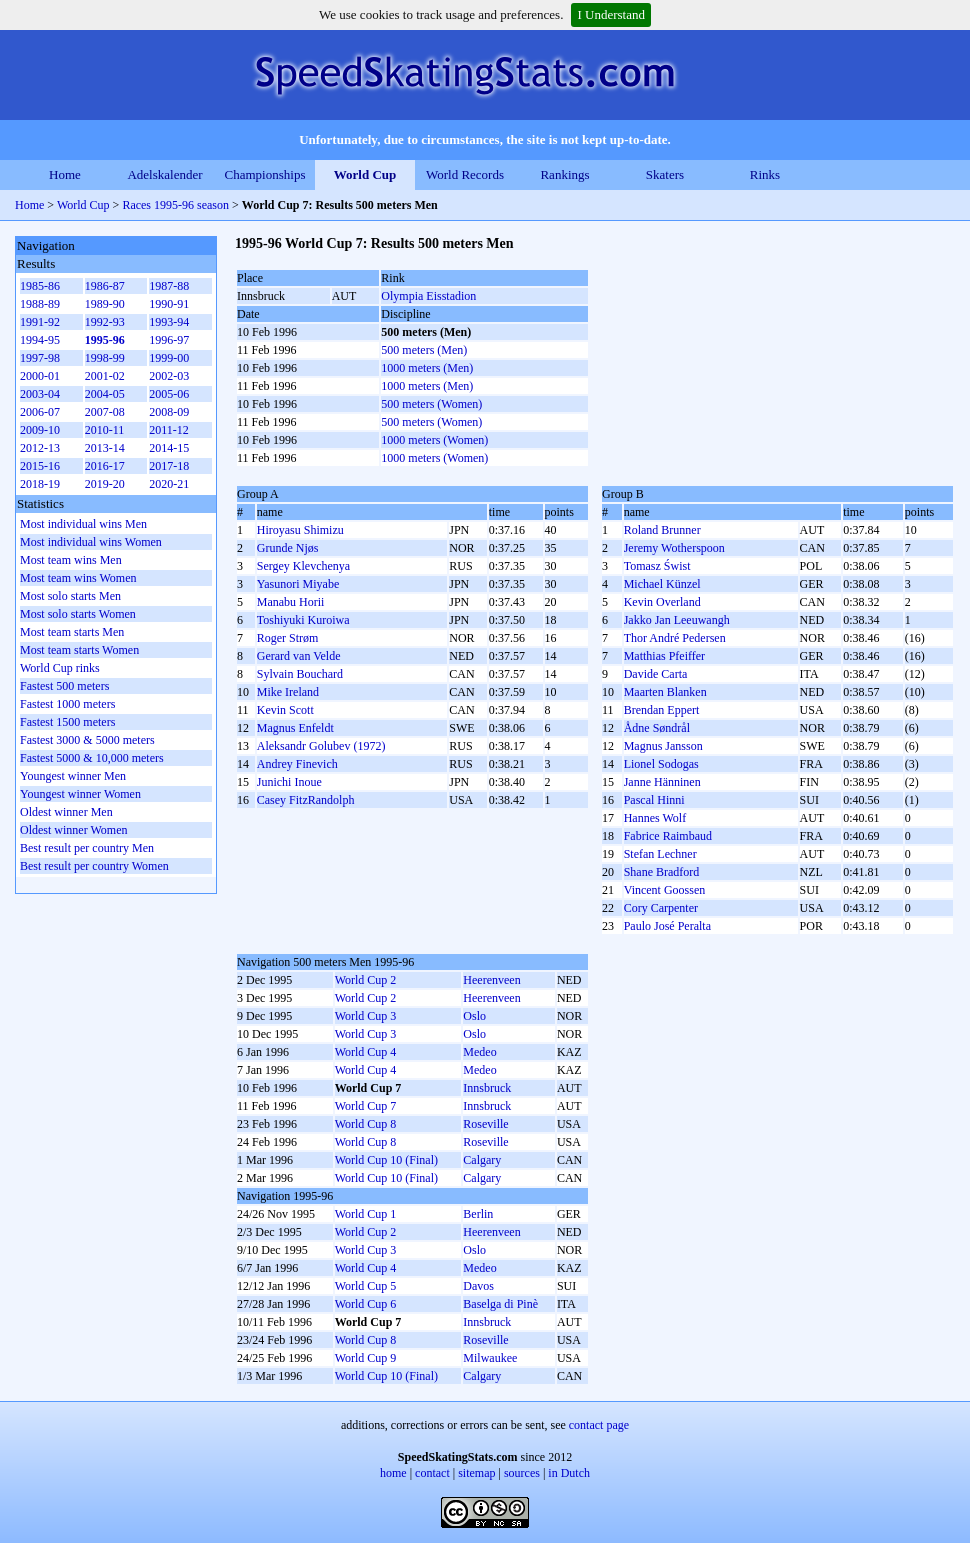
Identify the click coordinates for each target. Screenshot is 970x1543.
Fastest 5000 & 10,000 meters (92, 758)
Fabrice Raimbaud (668, 836)
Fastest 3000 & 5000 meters (87, 740)
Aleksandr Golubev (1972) (321, 746)
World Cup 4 (366, 1052)
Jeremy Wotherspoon (674, 548)
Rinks (765, 174)
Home (65, 174)
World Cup (365, 174)
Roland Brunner (662, 530)
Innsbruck (487, 1088)
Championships (265, 174)
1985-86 (40, 286)
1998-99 (105, 358)
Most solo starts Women (78, 614)
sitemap (476, 1473)
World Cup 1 (366, 1214)
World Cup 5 (366, 1286)
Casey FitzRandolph (306, 800)
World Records (465, 174)
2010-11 (105, 430)
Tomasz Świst (657, 566)
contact (432, 1473)
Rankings (564, 174)
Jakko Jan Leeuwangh (677, 620)
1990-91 (169, 304)
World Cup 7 (366, 1106)
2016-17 (105, 466)
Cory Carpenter (661, 908)
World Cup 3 (366, 1016)
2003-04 (40, 394)
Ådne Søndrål (657, 728)
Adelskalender (164, 174)
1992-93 (105, 322)
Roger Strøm (288, 638)
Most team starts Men (72, 632)
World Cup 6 (366, 1304)
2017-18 (169, 466)
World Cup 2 (366, 980)
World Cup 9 (366, 1358)
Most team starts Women (79, 650)
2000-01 (40, 376)
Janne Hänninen (662, 782)
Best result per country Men (87, 848)
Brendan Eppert (662, 710)
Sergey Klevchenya (303, 566)
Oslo (474, 1016)
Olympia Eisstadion (428, 296)
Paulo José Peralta (667, 926)
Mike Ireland (288, 692)
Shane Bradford (662, 872)
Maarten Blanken (665, 692)
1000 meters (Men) (427, 368)
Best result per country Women (94, 866)
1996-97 (169, 340)
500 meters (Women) (431, 404)
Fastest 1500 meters (67, 722)
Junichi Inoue (289, 782)
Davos (478, 1286)
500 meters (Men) (424, 350)
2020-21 (169, 484)
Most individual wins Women (91, 542)
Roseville (485, 1124)
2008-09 (169, 412)
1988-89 (40, 304)
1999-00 (169, 358)
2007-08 (105, 412)
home (393, 1473)
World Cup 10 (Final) (386, 1160)
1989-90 (105, 304)
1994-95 (40, 340)
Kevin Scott (285, 710)
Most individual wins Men (83, 524)
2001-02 (105, 376)
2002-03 (169, 376)
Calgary (482, 1160)
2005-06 (169, 394)
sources (522, 1473)
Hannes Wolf (655, 818)
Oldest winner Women (73, 830)
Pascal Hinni (654, 800)
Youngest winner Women (80, 794)
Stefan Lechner (660, 854)
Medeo (479, 1052)
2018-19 (40, 484)
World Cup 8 (366, 1124)
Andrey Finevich (297, 764)
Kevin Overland (662, 602)
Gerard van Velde (299, 656)
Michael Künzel (662, 584)
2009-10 (40, 430)
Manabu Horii (291, 602)
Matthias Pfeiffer (664, 656)
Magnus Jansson (663, 746)
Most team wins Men (71, 560)
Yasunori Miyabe (298, 584)
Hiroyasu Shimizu (300, 530)
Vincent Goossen (665, 890)
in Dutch (569, 1473)
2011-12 (169, 430)
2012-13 (40, 448)
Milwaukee (490, 1358)
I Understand (611, 14)
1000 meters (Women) (434, 440)
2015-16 (40, 466)
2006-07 (40, 412)
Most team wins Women (78, 578)
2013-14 (105, 448)
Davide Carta (656, 674)
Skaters (665, 174)
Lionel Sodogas (661, 764)
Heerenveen (491, 980)
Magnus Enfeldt (295, 728)
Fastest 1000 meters (67, 704)
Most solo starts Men (70, 596)
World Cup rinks (60, 668)
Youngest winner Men (73, 776)
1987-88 (169, 286)
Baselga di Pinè (500, 1304)
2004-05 (105, 394)
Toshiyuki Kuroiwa (303, 620)
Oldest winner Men (66, 812)
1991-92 (40, 322)
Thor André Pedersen (675, 638)
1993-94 (169, 322)
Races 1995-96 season (175, 205)
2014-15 (169, 448)
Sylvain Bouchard (300, 674)
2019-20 (105, 484)
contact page (599, 1425)
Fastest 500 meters (64, 686)
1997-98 (40, 358)
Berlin (478, 1214)
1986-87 (105, 286)
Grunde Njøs (288, 548)
